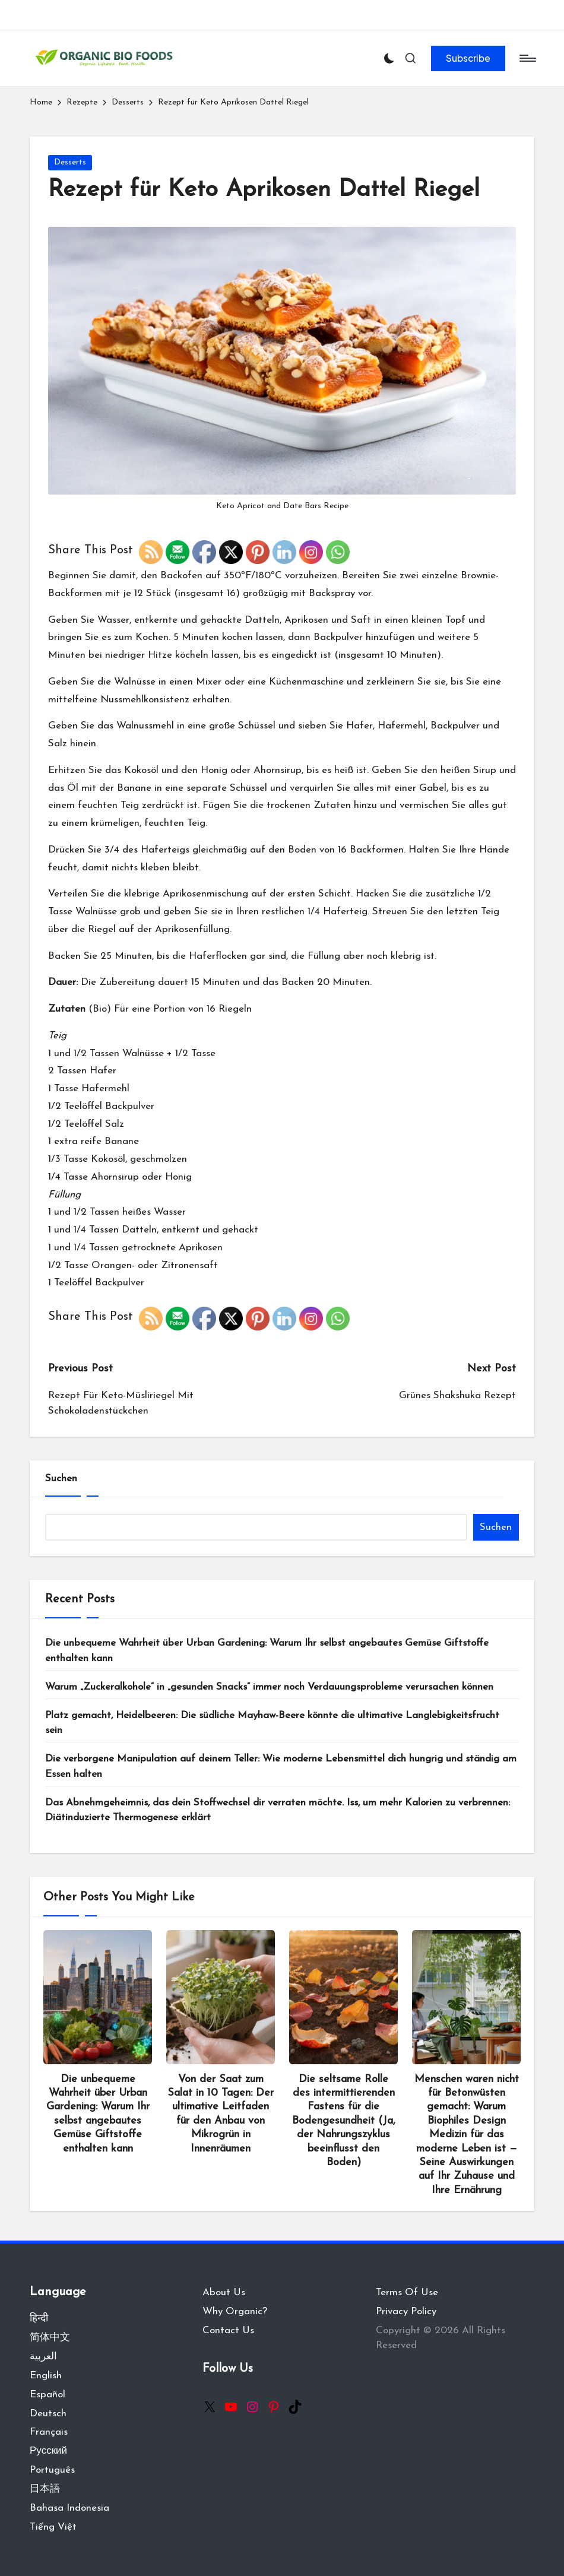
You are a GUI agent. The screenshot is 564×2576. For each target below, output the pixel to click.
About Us (223, 2292)
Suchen (61, 1479)
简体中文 (50, 2338)
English (46, 2376)
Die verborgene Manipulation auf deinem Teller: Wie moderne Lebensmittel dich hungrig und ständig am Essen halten (281, 1766)
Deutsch (48, 2414)
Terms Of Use (407, 2292)
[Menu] (526, 58)
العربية (43, 2357)
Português (52, 2470)
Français (49, 2432)
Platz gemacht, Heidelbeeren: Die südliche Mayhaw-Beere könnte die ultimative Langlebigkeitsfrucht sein (272, 1723)
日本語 (45, 2489)
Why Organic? (234, 2311)
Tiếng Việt (53, 2527)
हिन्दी (39, 2319)
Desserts (70, 162)
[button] (468, 58)
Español (47, 2395)
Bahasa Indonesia (69, 2508)
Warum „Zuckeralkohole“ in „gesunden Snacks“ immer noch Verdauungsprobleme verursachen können (269, 1687)
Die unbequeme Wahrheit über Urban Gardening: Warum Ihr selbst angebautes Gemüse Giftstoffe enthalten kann (267, 1651)
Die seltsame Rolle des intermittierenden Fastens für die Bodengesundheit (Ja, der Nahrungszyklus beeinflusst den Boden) (343, 2121)
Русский (48, 2451)
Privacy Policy (406, 2311)
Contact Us (228, 2330)
